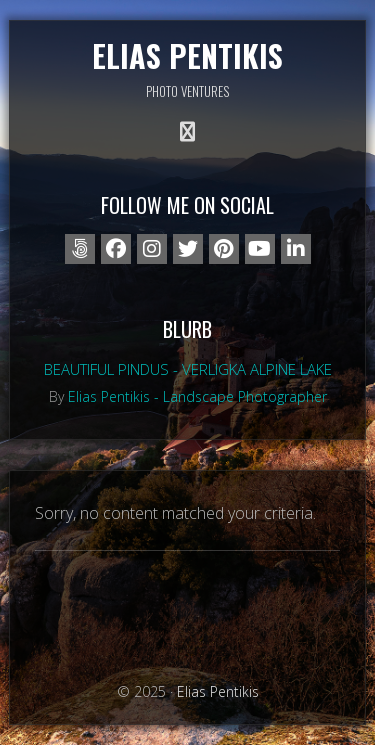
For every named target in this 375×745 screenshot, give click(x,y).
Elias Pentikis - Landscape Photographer (197, 396)
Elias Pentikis (187, 55)
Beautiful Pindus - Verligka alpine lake (188, 369)
